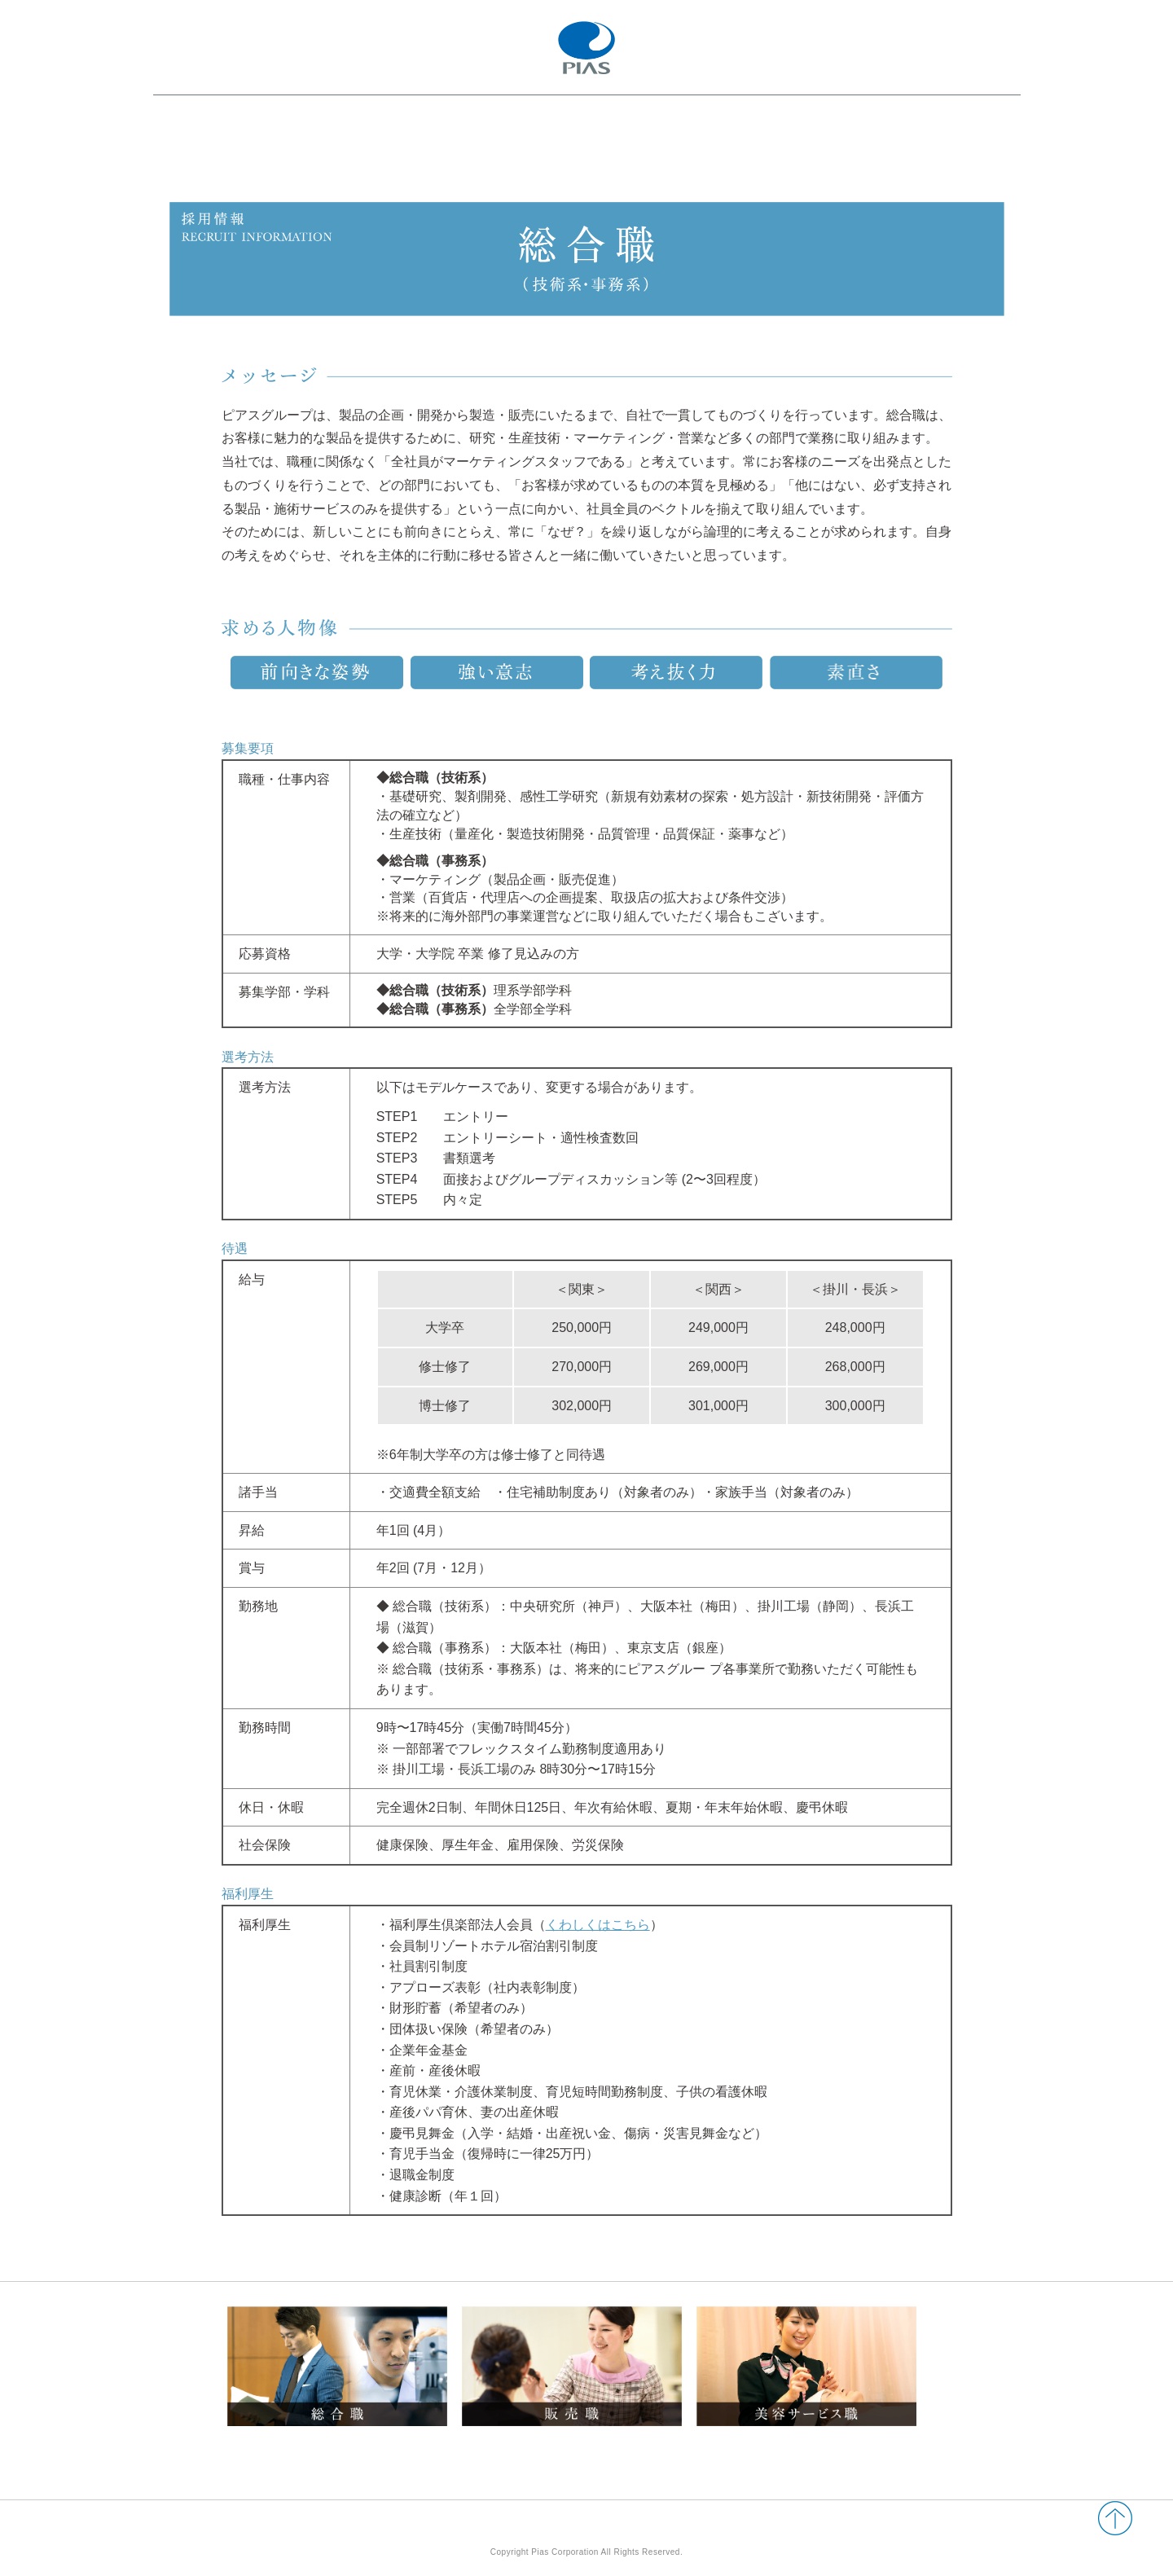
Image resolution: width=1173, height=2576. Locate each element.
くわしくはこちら (598, 1925)
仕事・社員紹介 (425, 155)
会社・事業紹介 (200, 155)
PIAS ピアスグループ (587, 47)
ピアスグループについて (310, 155)
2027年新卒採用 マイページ (820, 154)
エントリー (957, 154)
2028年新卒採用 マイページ (820, 119)
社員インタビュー (524, 155)
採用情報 (606, 155)
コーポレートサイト (957, 119)
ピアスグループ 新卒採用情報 (272, 114)
